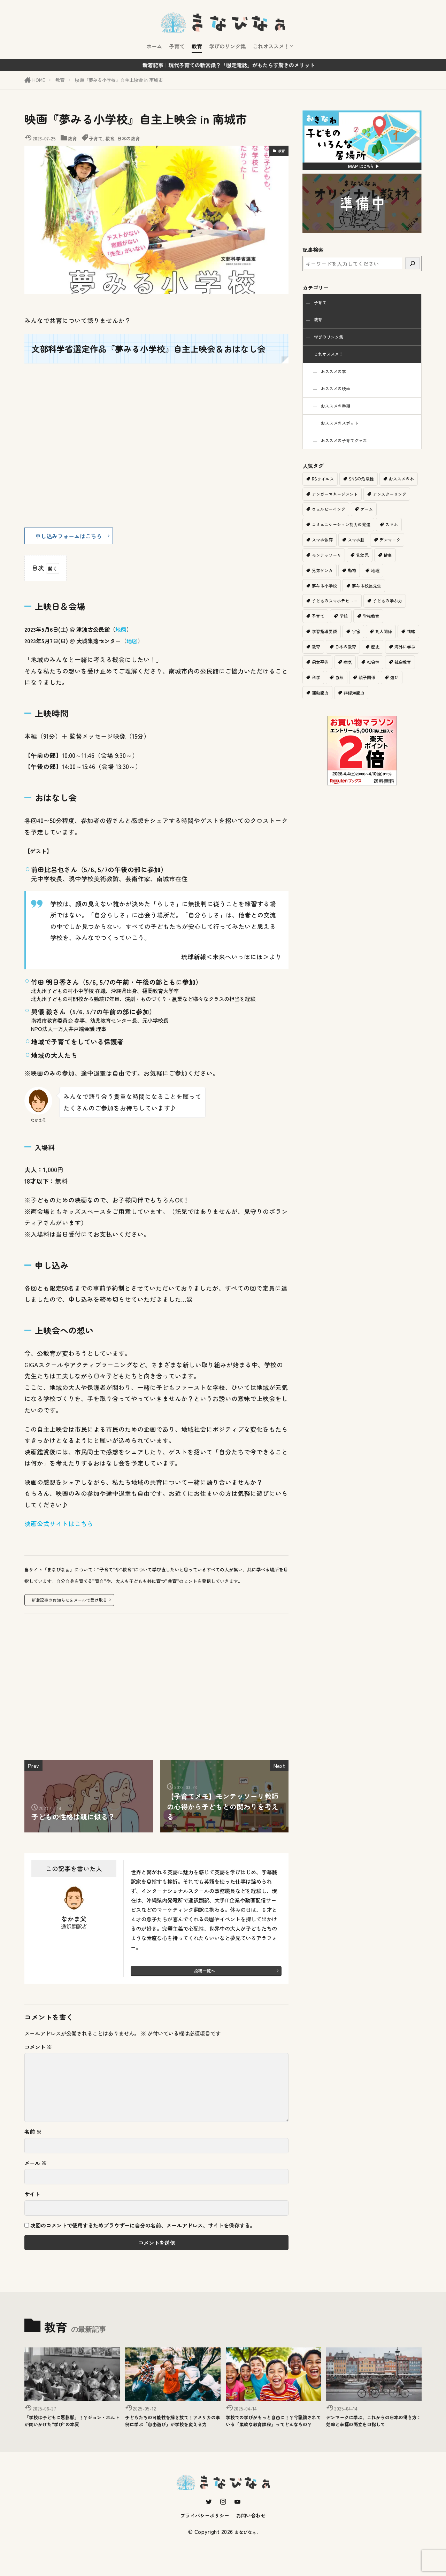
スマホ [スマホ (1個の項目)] (318, 556)
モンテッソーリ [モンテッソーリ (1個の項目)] (365, 571)
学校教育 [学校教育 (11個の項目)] (373, 634)
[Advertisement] (156, 1693)
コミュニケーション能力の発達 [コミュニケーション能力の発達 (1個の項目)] (372, 540)
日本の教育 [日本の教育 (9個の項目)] (371, 665)
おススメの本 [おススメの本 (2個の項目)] (325, 509)
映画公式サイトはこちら (58, 1526)
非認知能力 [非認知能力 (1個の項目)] (323, 727)
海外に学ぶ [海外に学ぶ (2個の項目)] (323, 680)
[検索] (412, 263)
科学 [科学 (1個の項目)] (378, 696)
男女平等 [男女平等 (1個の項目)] (358, 680)
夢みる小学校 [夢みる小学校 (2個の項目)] (325, 602)
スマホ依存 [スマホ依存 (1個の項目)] (351, 556)
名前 (32, 2135)
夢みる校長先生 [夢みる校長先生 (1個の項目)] (370, 602)
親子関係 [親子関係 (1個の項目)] (321, 712)
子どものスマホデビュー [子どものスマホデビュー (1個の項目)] (337, 618)
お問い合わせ (258, 2533)
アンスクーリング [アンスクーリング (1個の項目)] (330, 524)
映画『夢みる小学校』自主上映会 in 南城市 (119, 80)
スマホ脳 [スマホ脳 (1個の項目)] (387, 556)
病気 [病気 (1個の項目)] (387, 680)
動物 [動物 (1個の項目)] (378, 587)
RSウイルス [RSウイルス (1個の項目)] (324, 493)
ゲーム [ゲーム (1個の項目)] (318, 540)
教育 (197, 46)
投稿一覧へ (204, 1973)
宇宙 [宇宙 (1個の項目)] (358, 649)
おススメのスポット (345, 435)
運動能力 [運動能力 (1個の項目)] (378, 712)
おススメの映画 (340, 397)
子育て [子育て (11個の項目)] (318, 634)
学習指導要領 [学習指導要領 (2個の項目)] (325, 649)
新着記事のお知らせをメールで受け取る (72, 1602)
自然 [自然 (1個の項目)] (402, 696)
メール (35, 2166)
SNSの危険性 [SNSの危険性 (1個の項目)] (364, 493)
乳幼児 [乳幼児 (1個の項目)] (403, 571)
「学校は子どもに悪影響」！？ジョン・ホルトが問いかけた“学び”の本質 (72, 2430)
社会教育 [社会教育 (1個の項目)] (349, 696)
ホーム (154, 46)
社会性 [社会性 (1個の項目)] (318, 696)
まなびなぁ (245, 2550)
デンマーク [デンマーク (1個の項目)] (323, 571)
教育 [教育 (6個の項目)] (340, 665)
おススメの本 (337, 378)
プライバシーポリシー (200, 2533)
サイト (32, 2197)
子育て (177, 46)
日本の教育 (128, 138)
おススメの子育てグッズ (350, 454)
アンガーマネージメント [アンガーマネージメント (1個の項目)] (379, 509)
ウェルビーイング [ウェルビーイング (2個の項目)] (381, 524)
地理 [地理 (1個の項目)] (402, 587)
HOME (38, 80)
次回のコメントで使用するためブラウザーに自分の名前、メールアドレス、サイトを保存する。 (142, 2228)
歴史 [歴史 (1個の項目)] (402, 665)
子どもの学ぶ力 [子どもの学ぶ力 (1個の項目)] (392, 618)
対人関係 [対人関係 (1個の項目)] (387, 649)
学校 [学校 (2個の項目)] (344, 634)
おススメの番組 (340, 416)
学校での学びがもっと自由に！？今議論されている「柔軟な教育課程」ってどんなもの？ (273, 2430)
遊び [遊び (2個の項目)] (349, 712)
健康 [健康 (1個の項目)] (316, 587)
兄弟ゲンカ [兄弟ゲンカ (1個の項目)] (347, 587)
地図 (120, 632)
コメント (38, 2050)
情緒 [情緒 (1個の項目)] (316, 665)
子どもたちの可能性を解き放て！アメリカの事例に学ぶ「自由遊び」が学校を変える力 (172, 2430)
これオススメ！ (271, 46)
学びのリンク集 (227, 46)
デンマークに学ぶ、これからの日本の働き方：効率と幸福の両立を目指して (373, 2430)
